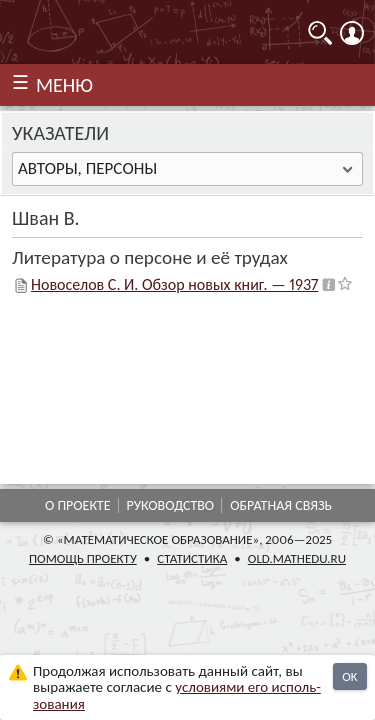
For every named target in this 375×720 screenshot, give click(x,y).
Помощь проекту (83, 558)
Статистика (192, 558)
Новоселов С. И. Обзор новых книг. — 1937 (174, 284)
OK (349, 676)
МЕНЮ (64, 85)
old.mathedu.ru (297, 558)
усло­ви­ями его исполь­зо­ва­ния (177, 695)
